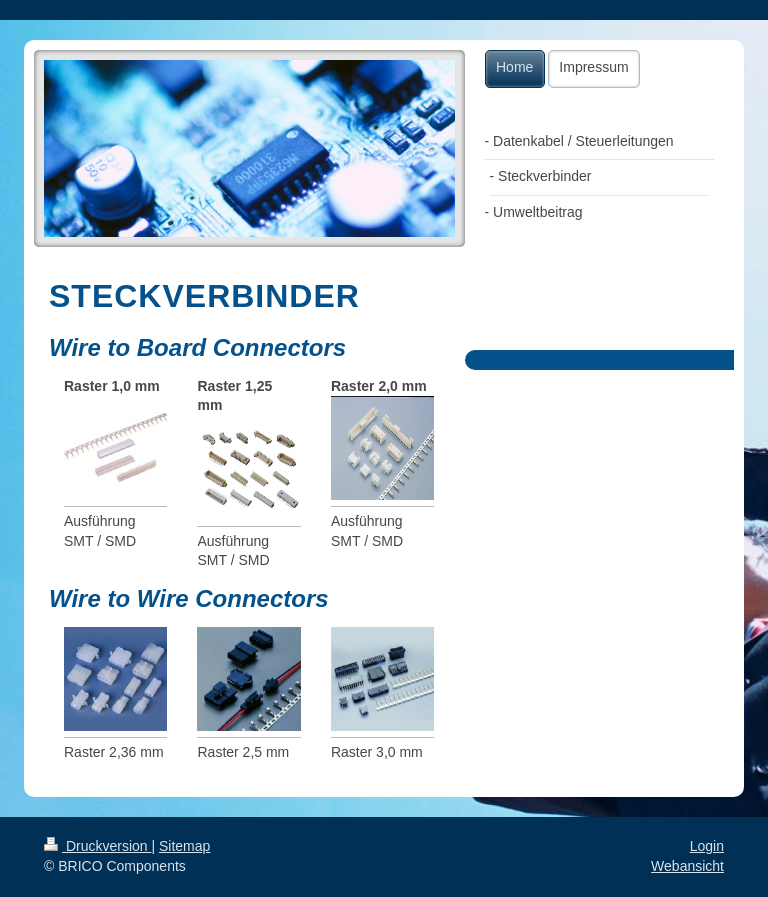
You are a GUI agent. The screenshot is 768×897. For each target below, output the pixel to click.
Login (707, 846)
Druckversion (97, 846)
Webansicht (687, 866)
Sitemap (184, 846)
